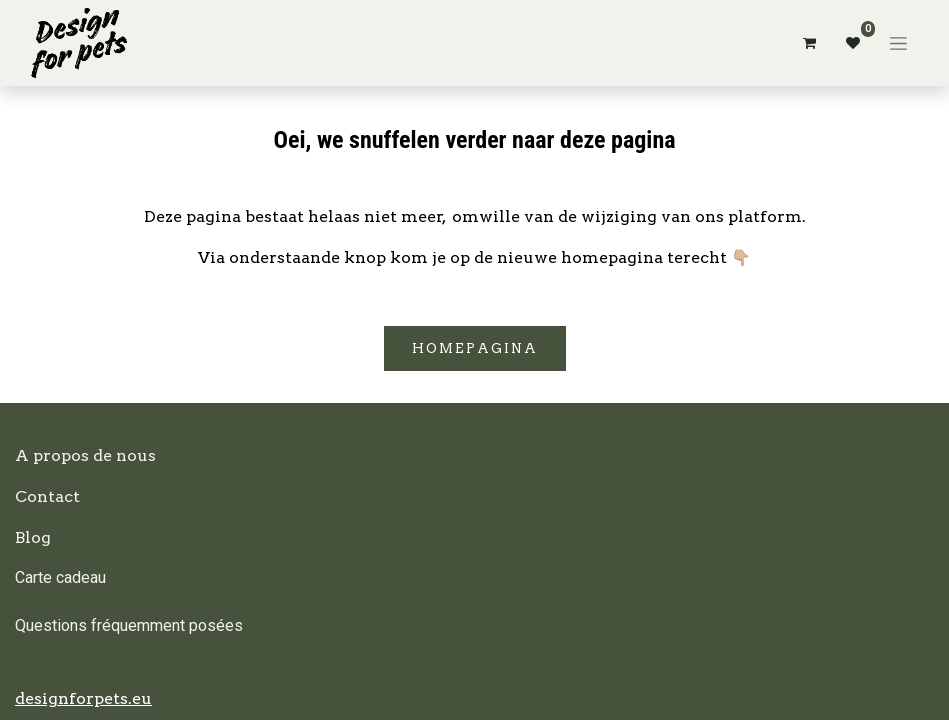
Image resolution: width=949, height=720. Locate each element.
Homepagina (475, 348)
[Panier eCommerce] (809, 43)
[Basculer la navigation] (898, 43)
